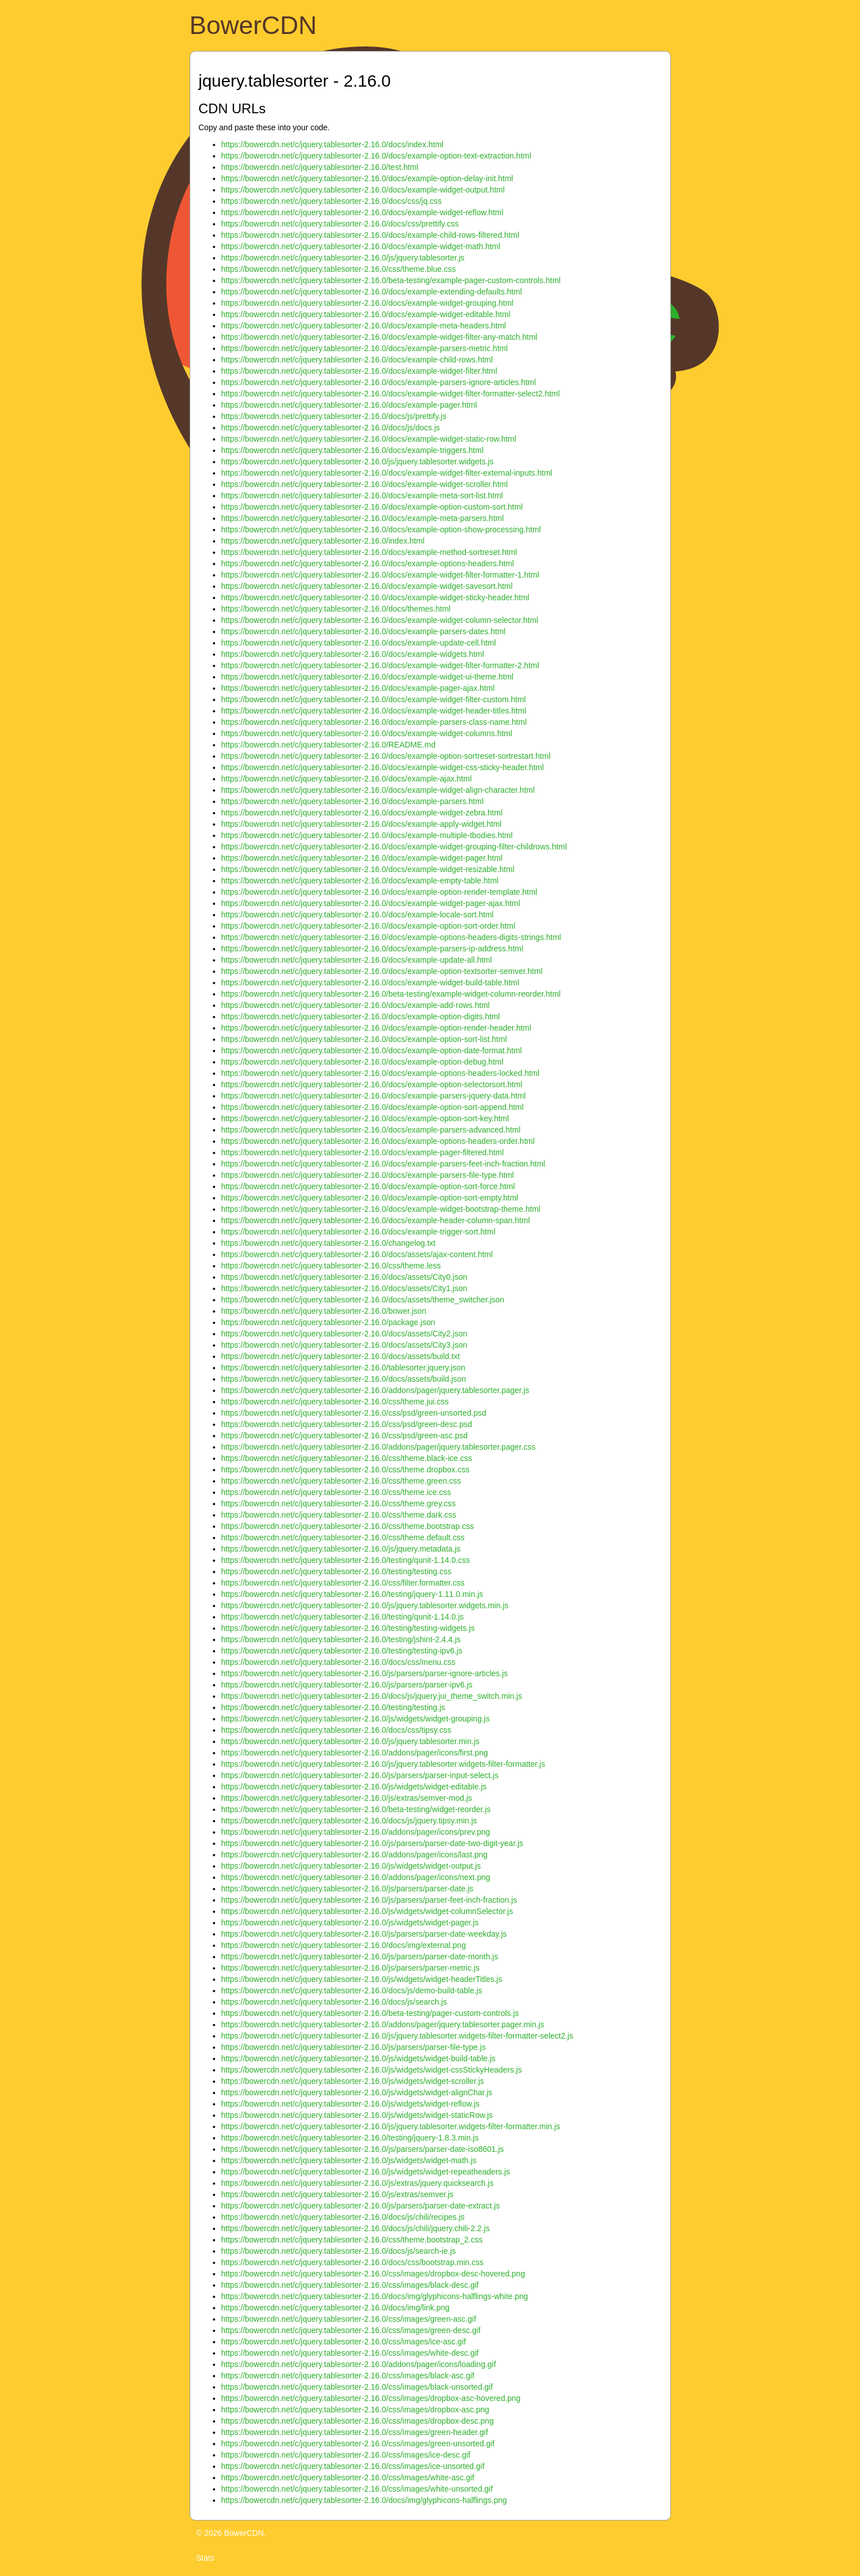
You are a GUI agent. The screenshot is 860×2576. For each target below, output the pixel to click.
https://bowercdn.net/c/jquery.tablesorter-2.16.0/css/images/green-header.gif (354, 2432)
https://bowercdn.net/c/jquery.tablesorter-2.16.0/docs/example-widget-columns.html (366, 733)
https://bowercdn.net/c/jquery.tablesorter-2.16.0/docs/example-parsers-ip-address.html (372, 948)
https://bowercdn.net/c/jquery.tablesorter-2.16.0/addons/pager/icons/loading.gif (358, 2364)
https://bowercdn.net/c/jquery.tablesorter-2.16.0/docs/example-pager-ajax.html (358, 688)
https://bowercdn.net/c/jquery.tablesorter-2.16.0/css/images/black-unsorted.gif (357, 2386)
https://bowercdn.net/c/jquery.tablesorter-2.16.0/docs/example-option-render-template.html (379, 891)
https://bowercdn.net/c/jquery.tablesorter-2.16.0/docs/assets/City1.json (344, 1288)
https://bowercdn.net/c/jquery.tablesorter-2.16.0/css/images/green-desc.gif (351, 2330)
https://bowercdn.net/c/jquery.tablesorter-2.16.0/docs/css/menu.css (338, 1662)
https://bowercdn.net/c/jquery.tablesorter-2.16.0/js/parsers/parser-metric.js (350, 1967)
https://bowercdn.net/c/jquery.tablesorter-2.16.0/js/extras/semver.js (337, 2194)
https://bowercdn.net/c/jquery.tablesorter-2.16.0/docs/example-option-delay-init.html (367, 178)
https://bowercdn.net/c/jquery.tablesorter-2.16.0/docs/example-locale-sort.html (357, 914)
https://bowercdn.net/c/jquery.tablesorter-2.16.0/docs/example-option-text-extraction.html (376, 155)
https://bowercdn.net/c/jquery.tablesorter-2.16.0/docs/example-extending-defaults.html (371, 291)
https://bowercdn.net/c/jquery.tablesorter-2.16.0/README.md (328, 744)
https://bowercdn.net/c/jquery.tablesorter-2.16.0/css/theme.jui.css (335, 1401)
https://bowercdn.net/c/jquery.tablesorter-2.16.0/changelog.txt (328, 1243)
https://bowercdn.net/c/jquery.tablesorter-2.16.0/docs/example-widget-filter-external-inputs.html (387, 472)
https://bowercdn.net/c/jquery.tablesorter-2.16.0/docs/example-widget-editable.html (366, 314)
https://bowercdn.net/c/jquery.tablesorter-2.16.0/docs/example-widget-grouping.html (367, 302)
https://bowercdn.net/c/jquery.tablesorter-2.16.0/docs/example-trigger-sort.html (358, 1231)
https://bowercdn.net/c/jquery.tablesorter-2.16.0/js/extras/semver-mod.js (346, 1797)
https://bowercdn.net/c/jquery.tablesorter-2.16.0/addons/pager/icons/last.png (354, 1854)
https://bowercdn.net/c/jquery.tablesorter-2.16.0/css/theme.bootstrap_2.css (352, 2239)
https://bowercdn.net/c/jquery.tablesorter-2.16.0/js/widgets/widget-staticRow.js (357, 2115)
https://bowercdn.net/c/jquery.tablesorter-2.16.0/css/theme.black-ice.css (346, 1458)
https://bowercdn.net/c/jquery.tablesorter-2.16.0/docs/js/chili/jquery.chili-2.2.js (355, 2228)
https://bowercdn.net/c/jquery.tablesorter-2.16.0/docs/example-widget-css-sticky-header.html (382, 767)
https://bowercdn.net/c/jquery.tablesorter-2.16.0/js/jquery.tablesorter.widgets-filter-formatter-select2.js (397, 2035)
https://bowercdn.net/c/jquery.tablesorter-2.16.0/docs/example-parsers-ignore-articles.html (378, 382)
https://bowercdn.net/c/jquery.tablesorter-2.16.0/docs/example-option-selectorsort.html (372, 1084)
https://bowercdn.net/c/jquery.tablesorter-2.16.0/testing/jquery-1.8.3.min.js (350, 2137)
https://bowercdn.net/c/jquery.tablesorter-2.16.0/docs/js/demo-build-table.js (351, 1990)
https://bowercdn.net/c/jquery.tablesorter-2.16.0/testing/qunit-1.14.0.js (342, 1616)
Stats (205, 2557)
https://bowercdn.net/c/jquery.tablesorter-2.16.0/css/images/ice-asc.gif (343, 2341)
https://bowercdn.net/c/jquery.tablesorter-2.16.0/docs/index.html (332, 144)
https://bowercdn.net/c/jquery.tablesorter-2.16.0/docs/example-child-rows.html (357, 359)
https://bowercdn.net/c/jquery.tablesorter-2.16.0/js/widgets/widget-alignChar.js (357, 2092)
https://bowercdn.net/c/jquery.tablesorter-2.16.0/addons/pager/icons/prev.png (355, 1831)
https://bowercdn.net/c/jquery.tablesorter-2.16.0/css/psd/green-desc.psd (346, 1424)
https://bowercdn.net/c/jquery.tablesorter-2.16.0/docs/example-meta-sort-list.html (362, 495)
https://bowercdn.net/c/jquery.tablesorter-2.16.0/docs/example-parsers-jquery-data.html (373, 1095)
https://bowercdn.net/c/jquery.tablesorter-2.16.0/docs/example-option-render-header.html (376, 1027)
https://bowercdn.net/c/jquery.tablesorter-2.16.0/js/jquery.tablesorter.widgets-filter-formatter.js (383, 1763)
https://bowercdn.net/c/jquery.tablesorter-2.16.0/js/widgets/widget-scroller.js (352, 2081)
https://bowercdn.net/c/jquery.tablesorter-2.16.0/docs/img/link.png (335, 2307)
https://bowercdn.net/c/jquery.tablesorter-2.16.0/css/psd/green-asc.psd (344, 1435)
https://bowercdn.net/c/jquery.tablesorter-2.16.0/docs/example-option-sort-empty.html (370, 1197)
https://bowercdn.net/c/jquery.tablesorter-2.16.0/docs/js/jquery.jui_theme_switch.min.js (372, 1696)
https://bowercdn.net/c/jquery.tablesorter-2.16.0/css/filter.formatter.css (343, 1582)
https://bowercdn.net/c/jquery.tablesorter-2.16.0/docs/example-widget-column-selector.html (379, 620)
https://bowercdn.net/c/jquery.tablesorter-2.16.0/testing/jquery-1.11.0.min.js (352, 1594)
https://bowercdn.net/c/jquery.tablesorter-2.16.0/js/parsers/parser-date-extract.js (360, 2205)
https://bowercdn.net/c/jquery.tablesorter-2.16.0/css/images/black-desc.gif (350, 2284)
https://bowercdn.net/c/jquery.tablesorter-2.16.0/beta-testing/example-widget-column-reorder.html (391, 993)
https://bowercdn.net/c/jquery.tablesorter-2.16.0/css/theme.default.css (343, 1537)
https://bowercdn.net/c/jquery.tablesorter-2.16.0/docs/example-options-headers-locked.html (380, 1073)
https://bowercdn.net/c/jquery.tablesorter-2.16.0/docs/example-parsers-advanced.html (371, 1129)
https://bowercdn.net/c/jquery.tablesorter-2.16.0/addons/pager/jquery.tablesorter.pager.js (375, 1390)
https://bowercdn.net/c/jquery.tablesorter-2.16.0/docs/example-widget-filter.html (359, 370)
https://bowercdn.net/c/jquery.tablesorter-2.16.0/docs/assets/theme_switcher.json (362, 1299)
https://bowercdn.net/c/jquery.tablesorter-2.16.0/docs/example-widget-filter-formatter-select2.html (390, 393)
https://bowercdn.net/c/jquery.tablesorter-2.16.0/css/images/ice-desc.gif (345, 2454)
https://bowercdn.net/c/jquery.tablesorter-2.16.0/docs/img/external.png (343, 1945)
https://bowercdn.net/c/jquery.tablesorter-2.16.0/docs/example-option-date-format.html (371, 1050)
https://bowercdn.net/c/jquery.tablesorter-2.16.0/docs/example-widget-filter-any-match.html (379, 336)
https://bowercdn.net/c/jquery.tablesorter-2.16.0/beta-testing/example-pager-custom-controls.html (391, 280)
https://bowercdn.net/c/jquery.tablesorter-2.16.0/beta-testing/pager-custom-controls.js (370, 2013)
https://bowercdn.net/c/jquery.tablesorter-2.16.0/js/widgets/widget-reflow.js (350, 2103)
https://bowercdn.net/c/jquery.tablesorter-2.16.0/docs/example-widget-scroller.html (364, 484)
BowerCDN (253, 25)
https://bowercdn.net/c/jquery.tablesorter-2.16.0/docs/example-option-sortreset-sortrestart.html (386, 756)
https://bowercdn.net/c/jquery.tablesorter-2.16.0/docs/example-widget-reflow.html (362, 212)
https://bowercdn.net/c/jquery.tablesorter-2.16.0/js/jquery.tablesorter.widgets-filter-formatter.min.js (391, 2126)
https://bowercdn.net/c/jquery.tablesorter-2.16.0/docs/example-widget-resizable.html (368, 869)
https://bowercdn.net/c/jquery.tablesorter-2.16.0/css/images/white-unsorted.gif (357, 2488)
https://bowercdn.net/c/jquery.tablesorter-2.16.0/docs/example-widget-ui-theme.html (367, 676)
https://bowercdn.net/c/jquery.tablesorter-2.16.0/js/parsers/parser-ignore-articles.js (364, 1673)
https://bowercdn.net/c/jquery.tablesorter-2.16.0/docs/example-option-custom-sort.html (372, 506)
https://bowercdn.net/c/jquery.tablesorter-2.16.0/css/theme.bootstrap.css (347, 1526)
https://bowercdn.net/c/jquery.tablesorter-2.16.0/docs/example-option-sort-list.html (364, 1039)
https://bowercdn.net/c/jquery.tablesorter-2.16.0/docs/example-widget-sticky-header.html (375, 597)
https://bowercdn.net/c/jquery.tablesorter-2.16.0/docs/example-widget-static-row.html (368, 438)
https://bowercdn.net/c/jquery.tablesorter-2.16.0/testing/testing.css (336, 1571)
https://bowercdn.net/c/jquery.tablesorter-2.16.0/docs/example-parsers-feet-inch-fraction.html (383, 1163)
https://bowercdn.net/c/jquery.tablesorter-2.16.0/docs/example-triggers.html (352, 450)
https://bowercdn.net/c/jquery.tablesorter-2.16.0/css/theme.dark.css (338, 1514)
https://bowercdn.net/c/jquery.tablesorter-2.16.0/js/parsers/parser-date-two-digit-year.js (372, 1843)
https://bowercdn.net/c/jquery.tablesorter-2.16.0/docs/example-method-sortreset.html (369, 552)
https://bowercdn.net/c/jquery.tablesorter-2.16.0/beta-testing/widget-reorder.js (356, 1809)
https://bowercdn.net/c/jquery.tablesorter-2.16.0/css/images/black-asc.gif (347, 2375)
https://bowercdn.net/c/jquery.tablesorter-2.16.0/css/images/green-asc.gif (348, 2318)
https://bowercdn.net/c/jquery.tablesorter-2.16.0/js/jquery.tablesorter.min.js (350, 1741)
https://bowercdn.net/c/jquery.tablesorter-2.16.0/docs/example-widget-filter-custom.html (373, 699)
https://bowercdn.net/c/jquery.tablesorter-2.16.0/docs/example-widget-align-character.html (378, 789)
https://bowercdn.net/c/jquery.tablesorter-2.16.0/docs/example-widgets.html (352, 654)
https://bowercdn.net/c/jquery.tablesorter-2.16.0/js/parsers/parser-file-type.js (353, 2047)
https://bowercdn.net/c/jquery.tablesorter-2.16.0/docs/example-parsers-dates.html (363, 631)
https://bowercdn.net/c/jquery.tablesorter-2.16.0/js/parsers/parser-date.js (347, 1888)
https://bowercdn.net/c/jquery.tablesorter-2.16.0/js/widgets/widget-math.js (349, 2160)
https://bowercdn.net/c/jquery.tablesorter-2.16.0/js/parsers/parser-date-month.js (359, 1956)
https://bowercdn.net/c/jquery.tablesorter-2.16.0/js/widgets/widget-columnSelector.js (367, 1911)
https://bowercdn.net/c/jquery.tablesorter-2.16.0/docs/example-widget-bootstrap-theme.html (381, 1209)
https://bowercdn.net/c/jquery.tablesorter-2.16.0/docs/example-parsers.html (352, 801)
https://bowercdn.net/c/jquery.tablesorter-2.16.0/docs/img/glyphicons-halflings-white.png (374, 2296)
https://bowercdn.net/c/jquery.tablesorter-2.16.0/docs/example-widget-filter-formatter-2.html (380, 665)
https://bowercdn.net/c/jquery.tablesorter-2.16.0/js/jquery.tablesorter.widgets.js (357, 461)
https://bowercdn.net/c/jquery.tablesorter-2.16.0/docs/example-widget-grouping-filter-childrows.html (394, 846)
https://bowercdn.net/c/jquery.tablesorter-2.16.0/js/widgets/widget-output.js (351, 1865)
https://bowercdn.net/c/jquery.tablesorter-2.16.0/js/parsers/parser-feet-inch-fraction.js (369, 1899)
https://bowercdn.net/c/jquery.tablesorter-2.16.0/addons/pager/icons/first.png (354, 1752)
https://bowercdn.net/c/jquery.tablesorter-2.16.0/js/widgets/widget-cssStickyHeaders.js (371, 2069)
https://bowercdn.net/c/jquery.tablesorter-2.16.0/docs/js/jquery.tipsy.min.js (349, 1820)
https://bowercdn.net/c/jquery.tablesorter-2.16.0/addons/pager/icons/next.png (355, 1877)
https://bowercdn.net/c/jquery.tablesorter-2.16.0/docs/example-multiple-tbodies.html (367, 835)
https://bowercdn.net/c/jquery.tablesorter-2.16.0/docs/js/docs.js (330, 427)
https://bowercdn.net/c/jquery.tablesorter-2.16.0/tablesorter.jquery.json (343, 1367)
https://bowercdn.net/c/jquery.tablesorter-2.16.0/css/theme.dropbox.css (345, 1469)
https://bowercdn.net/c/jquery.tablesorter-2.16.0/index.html (323, 540)
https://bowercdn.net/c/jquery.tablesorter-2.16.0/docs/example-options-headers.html (367, 563)
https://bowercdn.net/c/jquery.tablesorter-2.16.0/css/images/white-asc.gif (347, 2477)
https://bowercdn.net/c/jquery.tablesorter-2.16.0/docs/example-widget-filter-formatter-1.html (380, 574)
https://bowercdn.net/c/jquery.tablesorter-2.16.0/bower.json (323, 1310)
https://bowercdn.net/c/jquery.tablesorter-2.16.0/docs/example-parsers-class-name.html (374, 722)
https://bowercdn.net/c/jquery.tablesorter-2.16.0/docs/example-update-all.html (356, 959)
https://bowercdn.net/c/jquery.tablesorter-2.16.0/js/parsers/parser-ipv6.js (347, 1684)
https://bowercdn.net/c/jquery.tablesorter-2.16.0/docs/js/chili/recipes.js (343, 2217)
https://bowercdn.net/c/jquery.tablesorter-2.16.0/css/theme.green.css (341, 1480)
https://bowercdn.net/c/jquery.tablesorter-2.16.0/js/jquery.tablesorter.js (343, 257)
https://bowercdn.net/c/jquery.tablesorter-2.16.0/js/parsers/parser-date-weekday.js (364, 1933)
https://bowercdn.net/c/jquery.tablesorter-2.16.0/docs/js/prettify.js (334, 416)
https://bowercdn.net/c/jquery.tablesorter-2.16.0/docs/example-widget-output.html (363, 189)
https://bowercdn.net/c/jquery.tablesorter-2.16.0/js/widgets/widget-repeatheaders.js (365, 2171)
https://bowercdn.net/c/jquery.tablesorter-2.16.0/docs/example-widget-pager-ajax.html (370, 903)
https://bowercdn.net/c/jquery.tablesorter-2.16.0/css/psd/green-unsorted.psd (353, 1412)
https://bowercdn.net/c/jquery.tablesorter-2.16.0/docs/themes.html (336, 608)
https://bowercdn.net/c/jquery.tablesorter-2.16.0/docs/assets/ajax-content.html (357, 1254)
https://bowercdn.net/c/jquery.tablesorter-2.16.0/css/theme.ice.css (336, 1492)
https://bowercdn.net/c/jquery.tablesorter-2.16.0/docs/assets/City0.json (344, 1276)
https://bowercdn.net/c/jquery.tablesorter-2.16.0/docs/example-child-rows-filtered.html (370, 235)
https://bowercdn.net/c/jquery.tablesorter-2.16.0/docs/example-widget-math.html (360, 246)
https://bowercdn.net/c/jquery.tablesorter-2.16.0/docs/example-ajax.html (346, 778)
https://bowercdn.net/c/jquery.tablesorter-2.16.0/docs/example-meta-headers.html (363, 325)
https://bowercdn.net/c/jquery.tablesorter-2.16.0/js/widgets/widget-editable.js (354, 1786)
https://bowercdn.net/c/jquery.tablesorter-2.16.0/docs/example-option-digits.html (360, 1016)
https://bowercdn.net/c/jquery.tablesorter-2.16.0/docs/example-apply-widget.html (361, 823)
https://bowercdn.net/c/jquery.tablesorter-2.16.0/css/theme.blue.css (338, 269)
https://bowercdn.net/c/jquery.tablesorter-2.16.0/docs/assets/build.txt (340, 1356)
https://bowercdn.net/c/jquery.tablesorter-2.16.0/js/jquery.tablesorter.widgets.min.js (365, 1605)
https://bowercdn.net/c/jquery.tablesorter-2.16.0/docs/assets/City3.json (344, 1344)
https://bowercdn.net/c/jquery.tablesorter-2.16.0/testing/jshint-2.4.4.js (341, 1639)
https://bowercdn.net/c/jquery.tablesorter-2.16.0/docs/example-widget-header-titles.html (374, 710)
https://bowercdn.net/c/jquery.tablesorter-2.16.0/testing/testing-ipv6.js (342, 1650)
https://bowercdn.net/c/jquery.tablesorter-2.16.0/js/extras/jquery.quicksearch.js (357, 2183)
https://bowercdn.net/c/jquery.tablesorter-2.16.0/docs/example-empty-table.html (360, 880)
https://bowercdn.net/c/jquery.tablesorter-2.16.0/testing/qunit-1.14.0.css (345, 1560)
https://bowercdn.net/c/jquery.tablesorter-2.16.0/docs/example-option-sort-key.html (365, 1118)
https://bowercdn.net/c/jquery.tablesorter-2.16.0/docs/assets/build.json (343, 1378)
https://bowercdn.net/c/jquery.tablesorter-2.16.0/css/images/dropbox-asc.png (355, 2409)
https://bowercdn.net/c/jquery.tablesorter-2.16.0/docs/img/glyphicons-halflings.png (364, 2500)
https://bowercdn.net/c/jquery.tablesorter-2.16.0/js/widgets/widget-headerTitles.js (361, 1979)
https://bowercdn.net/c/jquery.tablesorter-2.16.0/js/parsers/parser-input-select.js (360, 1775)
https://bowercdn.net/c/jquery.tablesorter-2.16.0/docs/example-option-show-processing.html (381, 529)
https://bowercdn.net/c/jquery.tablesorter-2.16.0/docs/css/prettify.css (340, 223)
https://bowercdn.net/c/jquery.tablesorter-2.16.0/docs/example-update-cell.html (358, 642)
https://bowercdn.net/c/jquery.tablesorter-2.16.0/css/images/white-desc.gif (350, 2352)
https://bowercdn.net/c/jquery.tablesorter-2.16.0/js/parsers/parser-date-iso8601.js (362, 2149)
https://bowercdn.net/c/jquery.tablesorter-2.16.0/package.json (328, 1322)
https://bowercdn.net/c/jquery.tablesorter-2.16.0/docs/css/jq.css (331, 201)
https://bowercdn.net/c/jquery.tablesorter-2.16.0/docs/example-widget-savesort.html (367, 586)
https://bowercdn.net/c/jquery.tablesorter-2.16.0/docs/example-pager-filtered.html (362, 1152)
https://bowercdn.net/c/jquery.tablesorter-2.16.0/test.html (319, 167)
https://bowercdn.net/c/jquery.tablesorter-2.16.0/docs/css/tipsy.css (336, 1730)
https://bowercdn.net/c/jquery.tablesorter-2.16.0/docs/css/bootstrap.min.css (352, 2262)
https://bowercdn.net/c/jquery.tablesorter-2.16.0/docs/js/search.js (334, 2001)
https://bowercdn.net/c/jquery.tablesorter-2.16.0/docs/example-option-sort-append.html (372, 1107)
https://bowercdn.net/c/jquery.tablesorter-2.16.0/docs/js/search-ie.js (338, 2250)
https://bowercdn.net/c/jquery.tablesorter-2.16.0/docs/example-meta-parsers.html (362, 518)
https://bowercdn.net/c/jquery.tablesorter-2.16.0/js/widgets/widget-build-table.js (358, 2058)
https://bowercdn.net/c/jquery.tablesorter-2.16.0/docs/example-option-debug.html (362, 1061)
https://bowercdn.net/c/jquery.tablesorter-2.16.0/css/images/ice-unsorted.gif (353, 2466)
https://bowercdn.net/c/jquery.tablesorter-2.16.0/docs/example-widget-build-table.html (370, 982)
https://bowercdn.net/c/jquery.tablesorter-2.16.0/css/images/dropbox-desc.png (357, 2420)
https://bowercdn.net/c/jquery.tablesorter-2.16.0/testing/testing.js (333, 1707)
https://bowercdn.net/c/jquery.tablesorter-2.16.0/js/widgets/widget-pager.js (350, 1922)
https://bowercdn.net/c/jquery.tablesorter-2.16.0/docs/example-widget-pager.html (362, 857)
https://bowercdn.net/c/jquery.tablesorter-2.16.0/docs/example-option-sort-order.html (368, 925)
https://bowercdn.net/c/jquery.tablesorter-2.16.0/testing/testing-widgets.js (348, 1628)
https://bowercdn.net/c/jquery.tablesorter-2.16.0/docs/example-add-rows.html (355, 1005)
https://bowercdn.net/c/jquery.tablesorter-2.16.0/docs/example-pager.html (349, 404)
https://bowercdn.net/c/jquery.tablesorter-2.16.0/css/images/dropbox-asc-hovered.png (371, 2398)
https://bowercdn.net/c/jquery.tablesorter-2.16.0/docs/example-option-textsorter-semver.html (382, 971)
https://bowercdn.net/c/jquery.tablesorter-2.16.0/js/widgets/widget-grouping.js (355, 1718)
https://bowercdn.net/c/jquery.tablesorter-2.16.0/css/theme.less (331, 1265)
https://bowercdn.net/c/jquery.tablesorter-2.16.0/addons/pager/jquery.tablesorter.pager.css (378, 1446)
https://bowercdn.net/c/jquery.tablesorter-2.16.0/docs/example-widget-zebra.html (362, 812)
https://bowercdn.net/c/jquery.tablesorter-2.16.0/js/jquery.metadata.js (341, 1548)
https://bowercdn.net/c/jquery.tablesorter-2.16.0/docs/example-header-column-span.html (375, 1220)
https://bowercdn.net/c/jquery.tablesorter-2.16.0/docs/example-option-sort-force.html (368, 1186)
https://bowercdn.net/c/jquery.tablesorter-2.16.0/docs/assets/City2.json (344, 1333)
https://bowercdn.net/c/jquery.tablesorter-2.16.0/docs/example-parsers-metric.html (364, 348)
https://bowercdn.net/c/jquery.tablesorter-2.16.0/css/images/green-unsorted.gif (358, 2443)
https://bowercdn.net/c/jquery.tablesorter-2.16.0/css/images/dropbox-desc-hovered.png (373, 2273)
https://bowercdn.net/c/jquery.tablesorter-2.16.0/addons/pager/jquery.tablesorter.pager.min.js (383, 2024)
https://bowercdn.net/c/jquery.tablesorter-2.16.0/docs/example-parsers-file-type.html (367, 1175)
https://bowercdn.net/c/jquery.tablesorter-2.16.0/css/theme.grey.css (338, 1503)
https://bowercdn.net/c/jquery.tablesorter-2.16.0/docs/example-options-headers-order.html (378, 1141)
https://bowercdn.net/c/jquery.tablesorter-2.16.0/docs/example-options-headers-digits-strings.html (391, 937)
